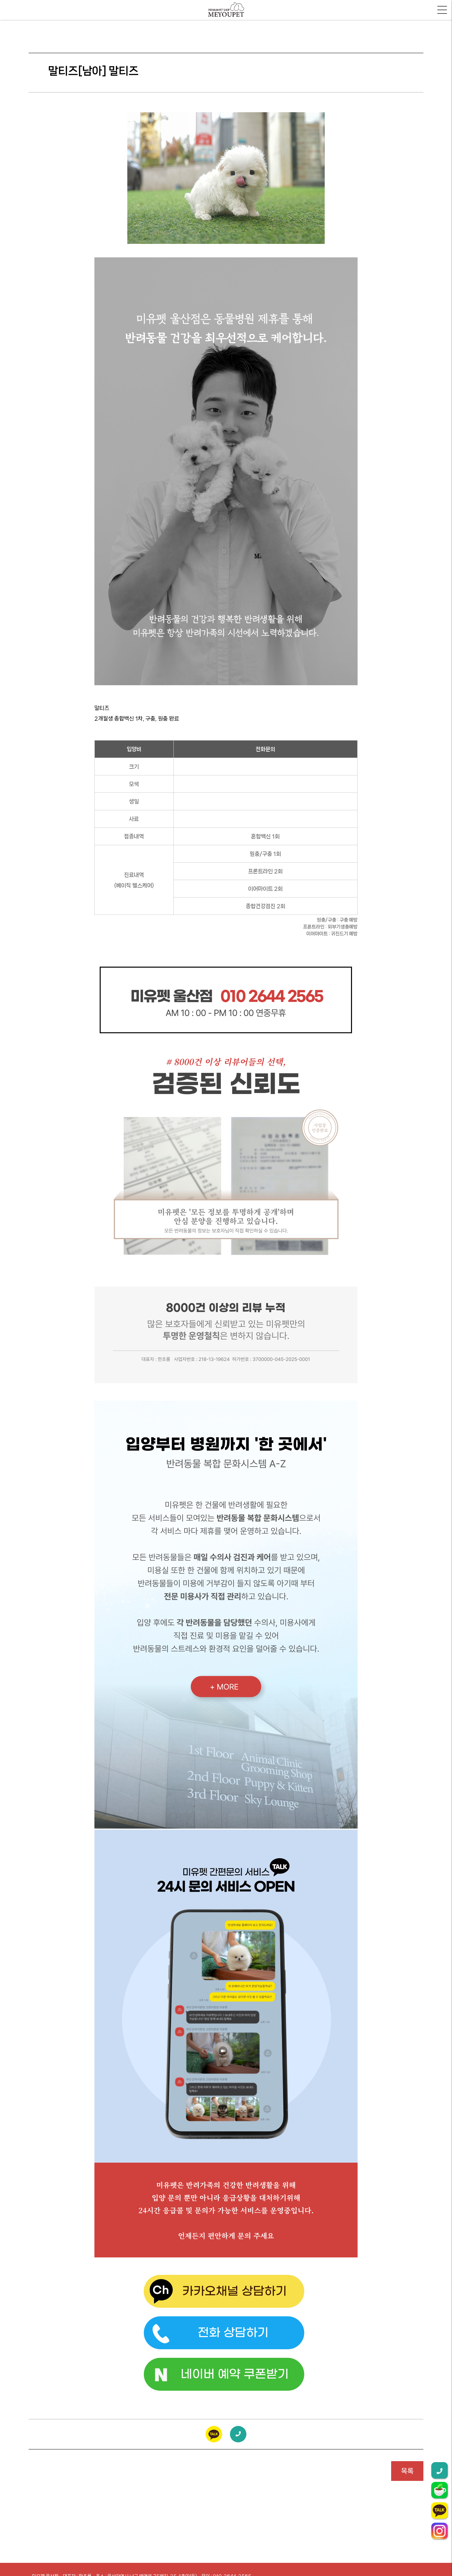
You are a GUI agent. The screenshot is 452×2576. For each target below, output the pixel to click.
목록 (407, 2471)
